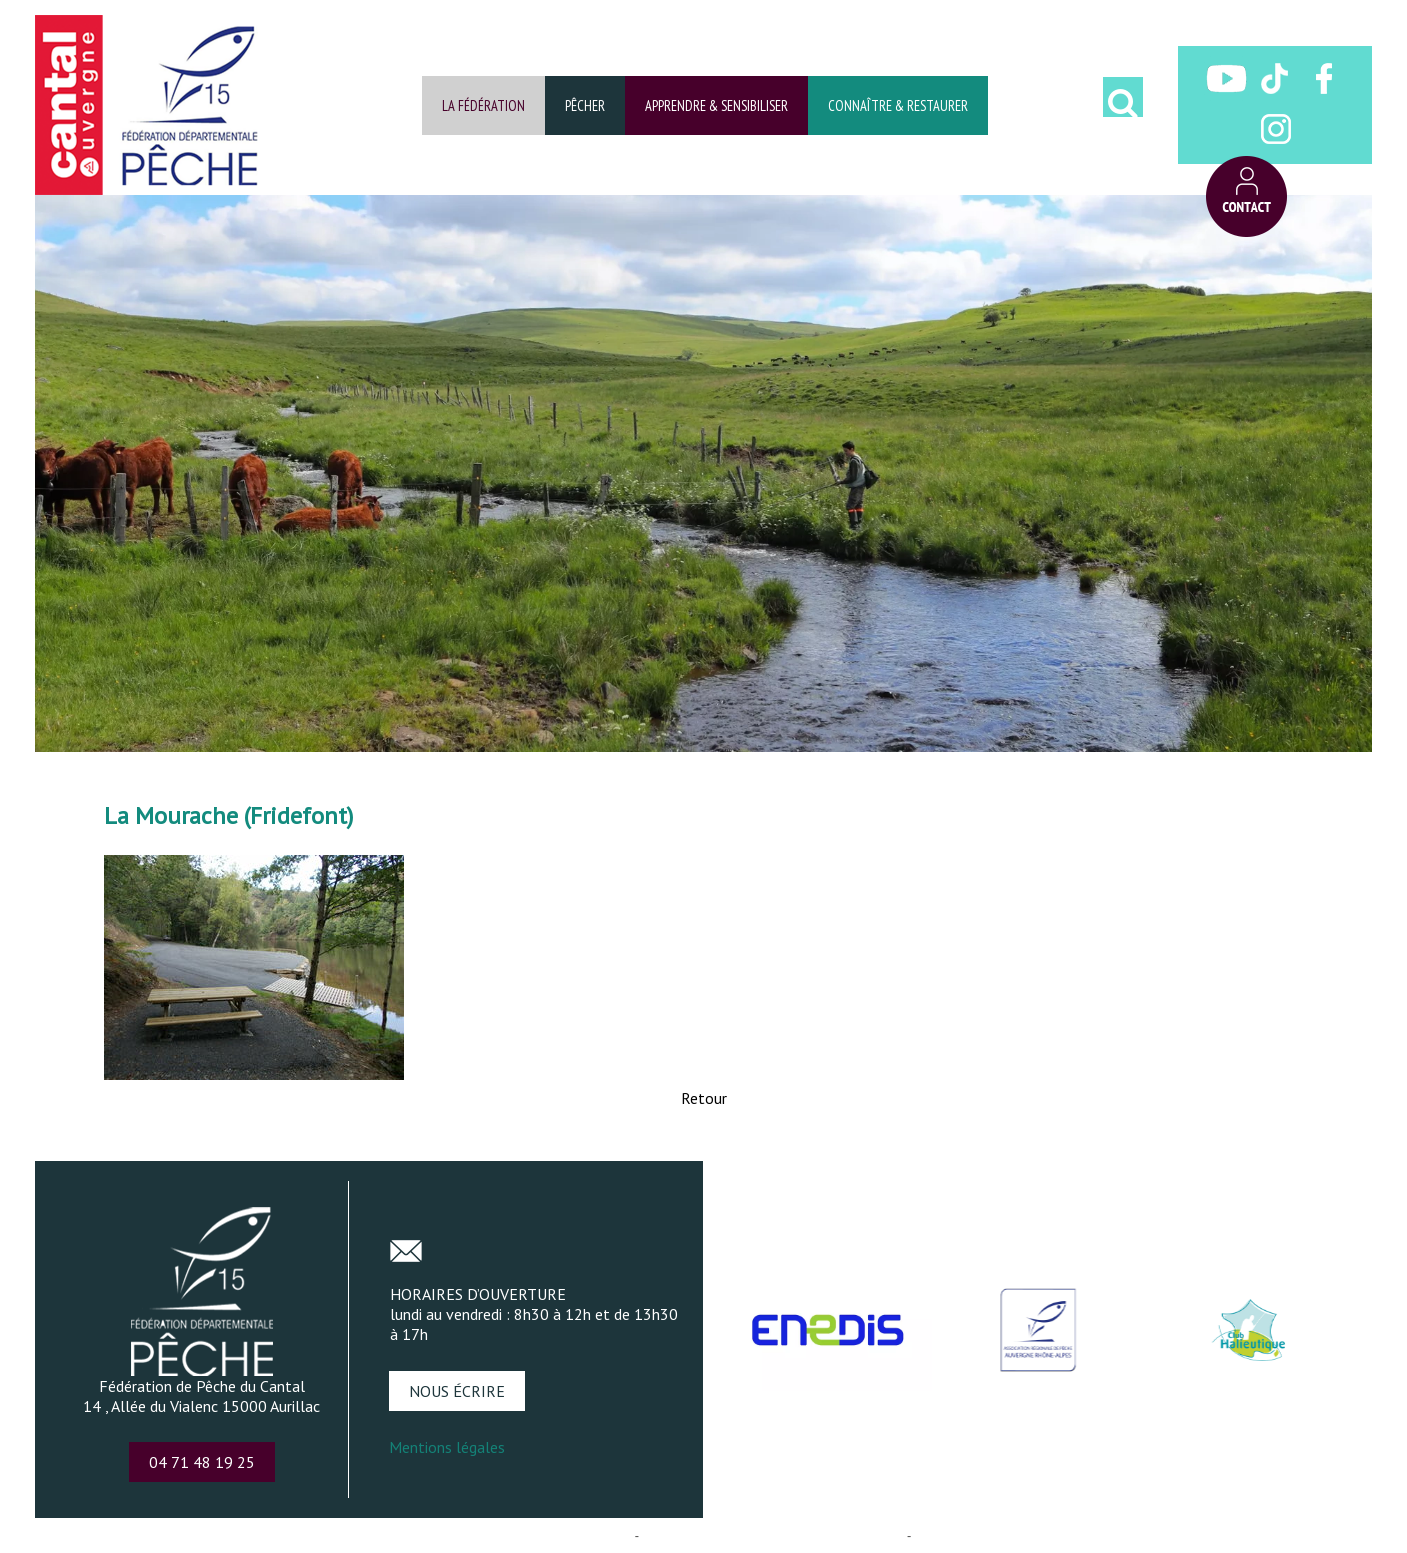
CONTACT (1246, 196)
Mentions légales (447, 1447)
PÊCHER (585, 105)
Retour (704, 1098)
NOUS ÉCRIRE (457, 1391)
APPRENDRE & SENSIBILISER (716, 105)
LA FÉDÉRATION (483, 105)
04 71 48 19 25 (202, 1462)
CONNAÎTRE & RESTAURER (898, 105)
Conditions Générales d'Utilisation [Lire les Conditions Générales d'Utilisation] (1011, 1535)
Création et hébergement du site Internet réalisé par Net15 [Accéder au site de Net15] (465, 1535)
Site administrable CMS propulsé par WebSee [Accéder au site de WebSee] (773, 1535)
